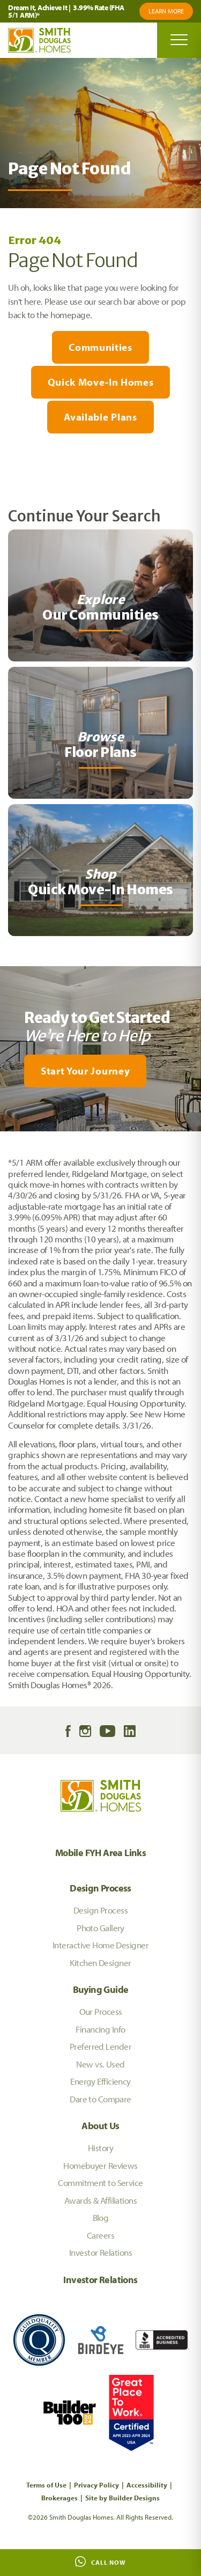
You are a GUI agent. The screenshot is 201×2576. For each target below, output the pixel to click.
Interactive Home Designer (100, 1945)
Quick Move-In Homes (101, 382)
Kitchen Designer (100, 1962)
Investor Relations (100, 2252)
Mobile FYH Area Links (100, 1852)
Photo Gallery (100, 1927)
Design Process (100, 1888)
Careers (100, 2235)
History (100, 2147)
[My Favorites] (5, 1137)
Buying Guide (101, 1989)
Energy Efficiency (100, 2081)
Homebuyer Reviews (100, 2165)
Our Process (100, 2011)
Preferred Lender (100, 2046)
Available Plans (100, 416)
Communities (100, 347)
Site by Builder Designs (122, 2497)
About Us (100, 2125)
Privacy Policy (96, 2485)
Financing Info (100, 2029)
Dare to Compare (100, 2098)
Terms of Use (46, 2485)
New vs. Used (100, 2064)
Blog (101, 2217)
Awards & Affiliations (100, 2200)
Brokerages (59, 2497)
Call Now (100, 2561)
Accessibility (146, 2485)
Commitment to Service (100, 2182)
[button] (100, 1071)
